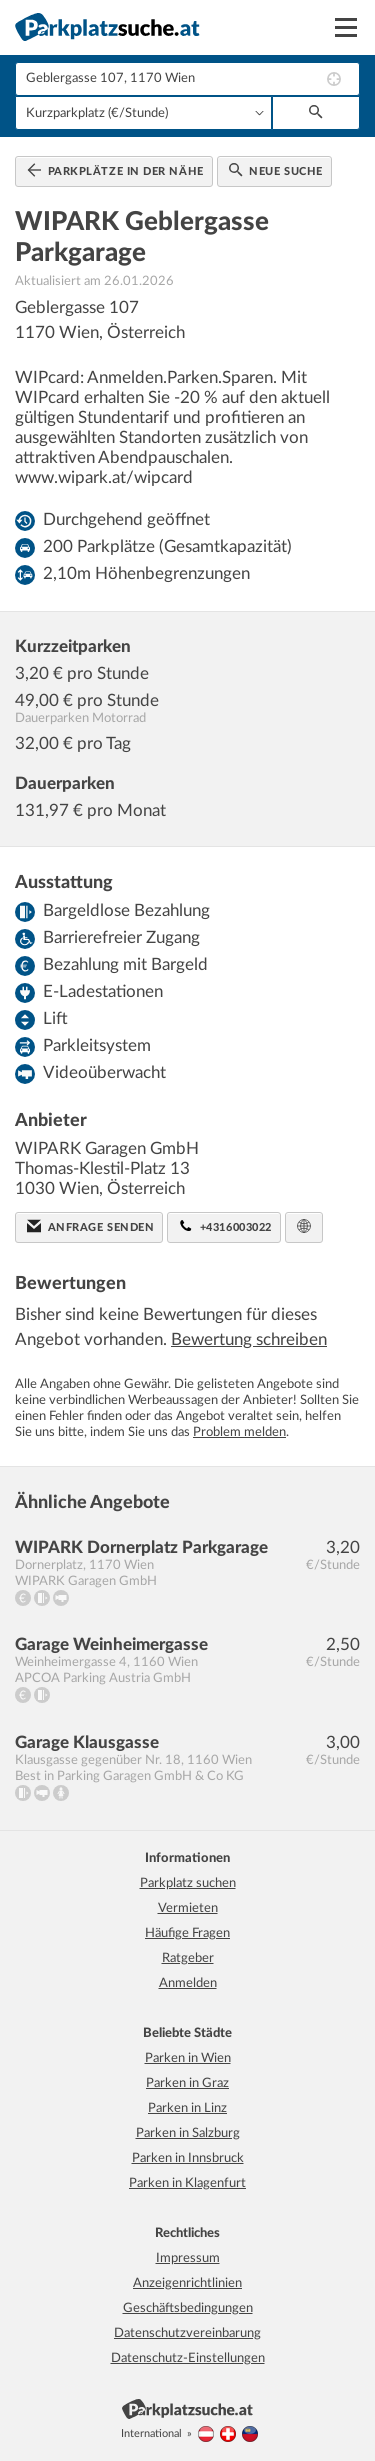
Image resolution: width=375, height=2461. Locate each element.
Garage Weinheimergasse (111, 1644)
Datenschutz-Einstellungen (188, 2358)
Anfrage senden (90, 1226)
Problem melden (239, 1432)
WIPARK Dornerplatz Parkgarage (141, 1547)
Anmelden (188, 1983)
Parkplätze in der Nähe (115, 170)
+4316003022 (225, 1226)
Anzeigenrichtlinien (187, 2283)
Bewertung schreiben (249, 1339)
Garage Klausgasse (87, 1742)
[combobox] (187, 79)
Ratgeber (188, 1958)
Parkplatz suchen (188, 1883)
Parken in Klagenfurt (187, 2183)
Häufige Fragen (187, 1933)
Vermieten (188, 1908)
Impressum (188, 2258)
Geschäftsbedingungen (188, 2308)
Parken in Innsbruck (188, 2158)
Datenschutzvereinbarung (187, 2333)
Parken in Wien (188, 2058)
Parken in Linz (187, 2108)
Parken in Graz (187, 2083)
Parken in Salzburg (188, 2133)
